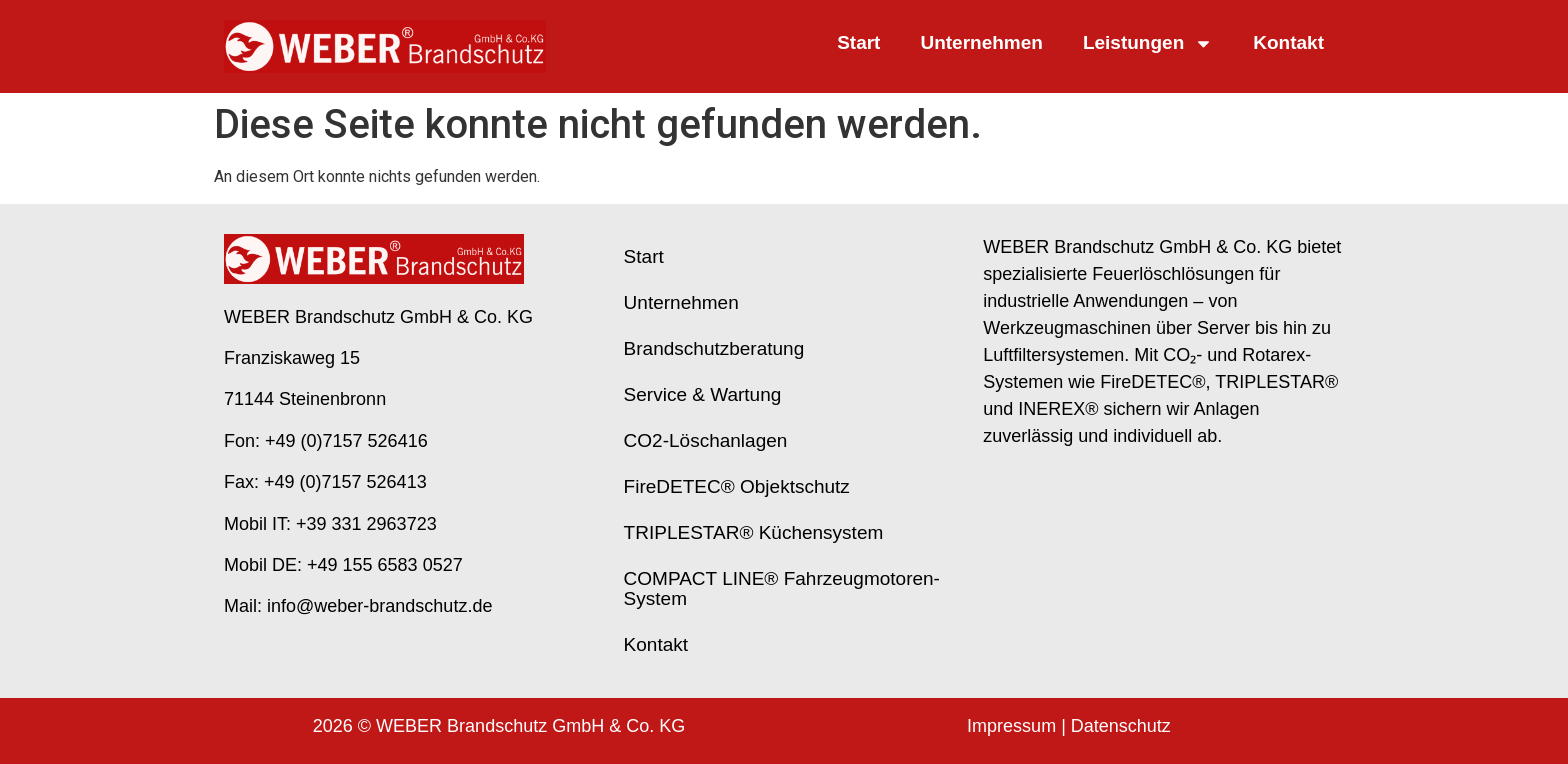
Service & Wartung (703, 394)
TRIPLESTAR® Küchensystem (754, 532)
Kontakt (1288, 42)
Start (858, 42)
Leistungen (1148, 43)
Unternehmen (981, 42)
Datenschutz (1121, 726)
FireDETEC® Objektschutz (737, 486)
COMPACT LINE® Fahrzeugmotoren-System (782, 588)
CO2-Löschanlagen (706, 440)
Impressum (1011, 726)
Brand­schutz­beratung (714, 348)
